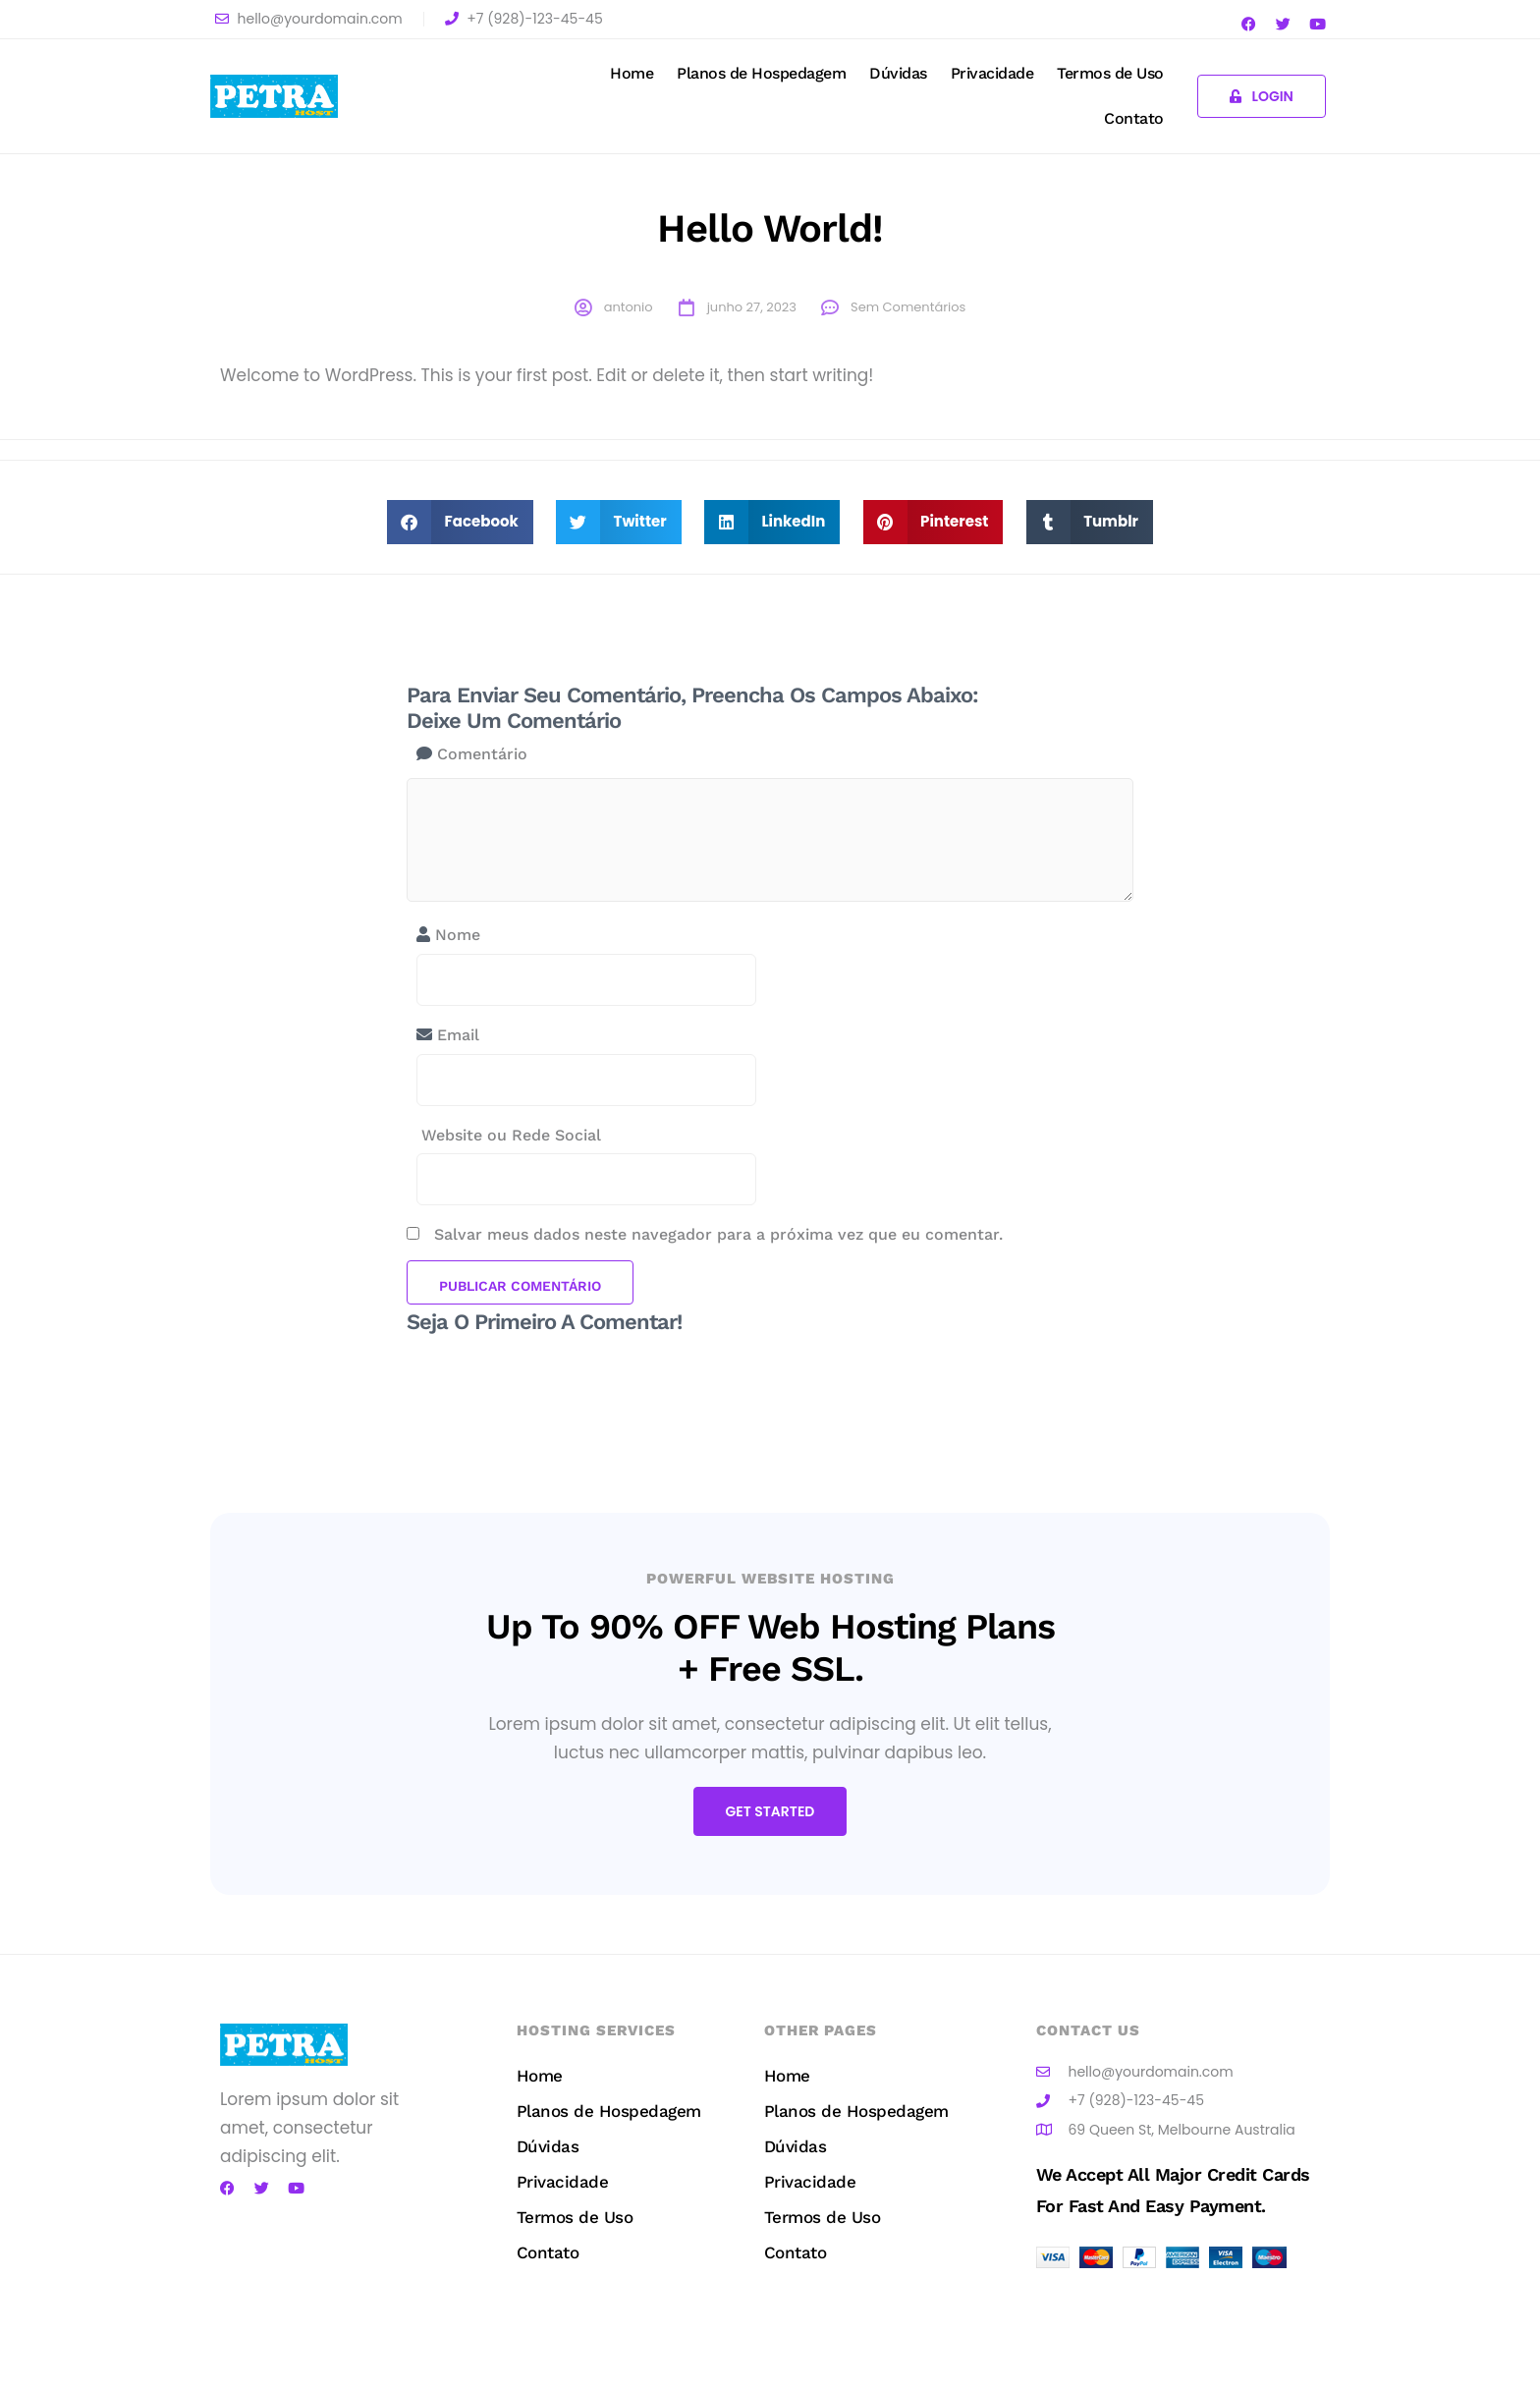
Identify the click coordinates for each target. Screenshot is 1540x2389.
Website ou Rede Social (508, 1135)
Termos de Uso (1110, 73)
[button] (460, 522)
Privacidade (992, 73)
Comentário (471, 754)
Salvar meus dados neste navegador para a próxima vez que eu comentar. (718, 1234)
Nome (448, 934)
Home (631, 73)
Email (447, 1035)
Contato (1134, 118)
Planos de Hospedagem (761, 73)
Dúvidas (898, 73)
